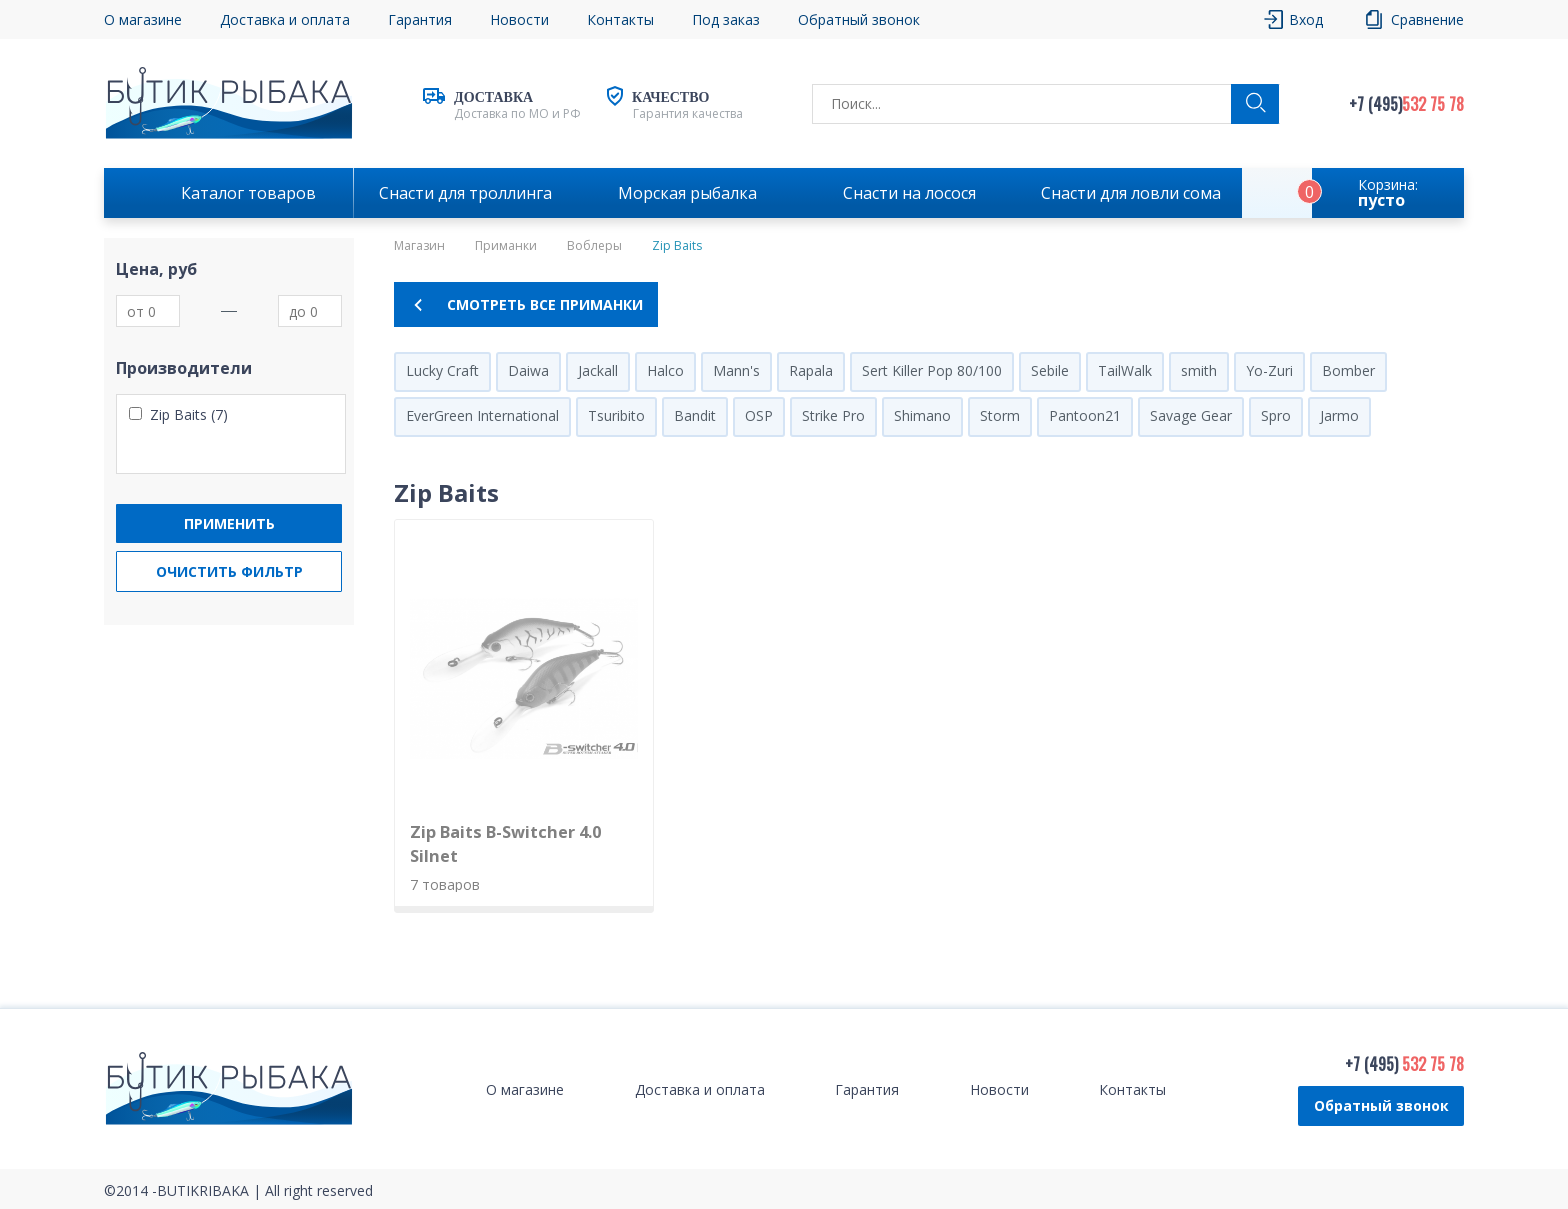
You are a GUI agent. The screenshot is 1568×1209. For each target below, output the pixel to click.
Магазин (419, 246)
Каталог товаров (248, 193)
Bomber (1348, 370)
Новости (519, 19)
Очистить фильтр (229, 571)
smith (1199, 370)
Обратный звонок (859, 19)
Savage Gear (1191, 415)
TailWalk (1125, 370)
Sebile (1050, 370)
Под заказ (726, 19)
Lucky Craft (442, 370)
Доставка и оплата (285, 19)
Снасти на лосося (909, 193)
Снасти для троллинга (465, 193)
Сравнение (1427, 19)
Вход (1306, 19)
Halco (665, 370)
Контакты (620, 19)
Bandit (695, 415)
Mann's (736, 370)
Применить (229, 523)
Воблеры (594, 246)
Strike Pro (833, 415)
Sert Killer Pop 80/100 (932, 370)
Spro (1276, 415)
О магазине (143, 19)
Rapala (811, 370)
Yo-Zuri (1269, 370)
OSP (759, 415)
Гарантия (420, 19)
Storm (1000, 415)
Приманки (506, 246)
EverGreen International (482, 415)
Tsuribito (616, 415)
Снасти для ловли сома (1131, 193)
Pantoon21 (1085, 415)
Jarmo (1339, 415)
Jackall (598, 370)
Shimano (922, 415)
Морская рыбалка (687, 193)
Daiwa (528, 370)
